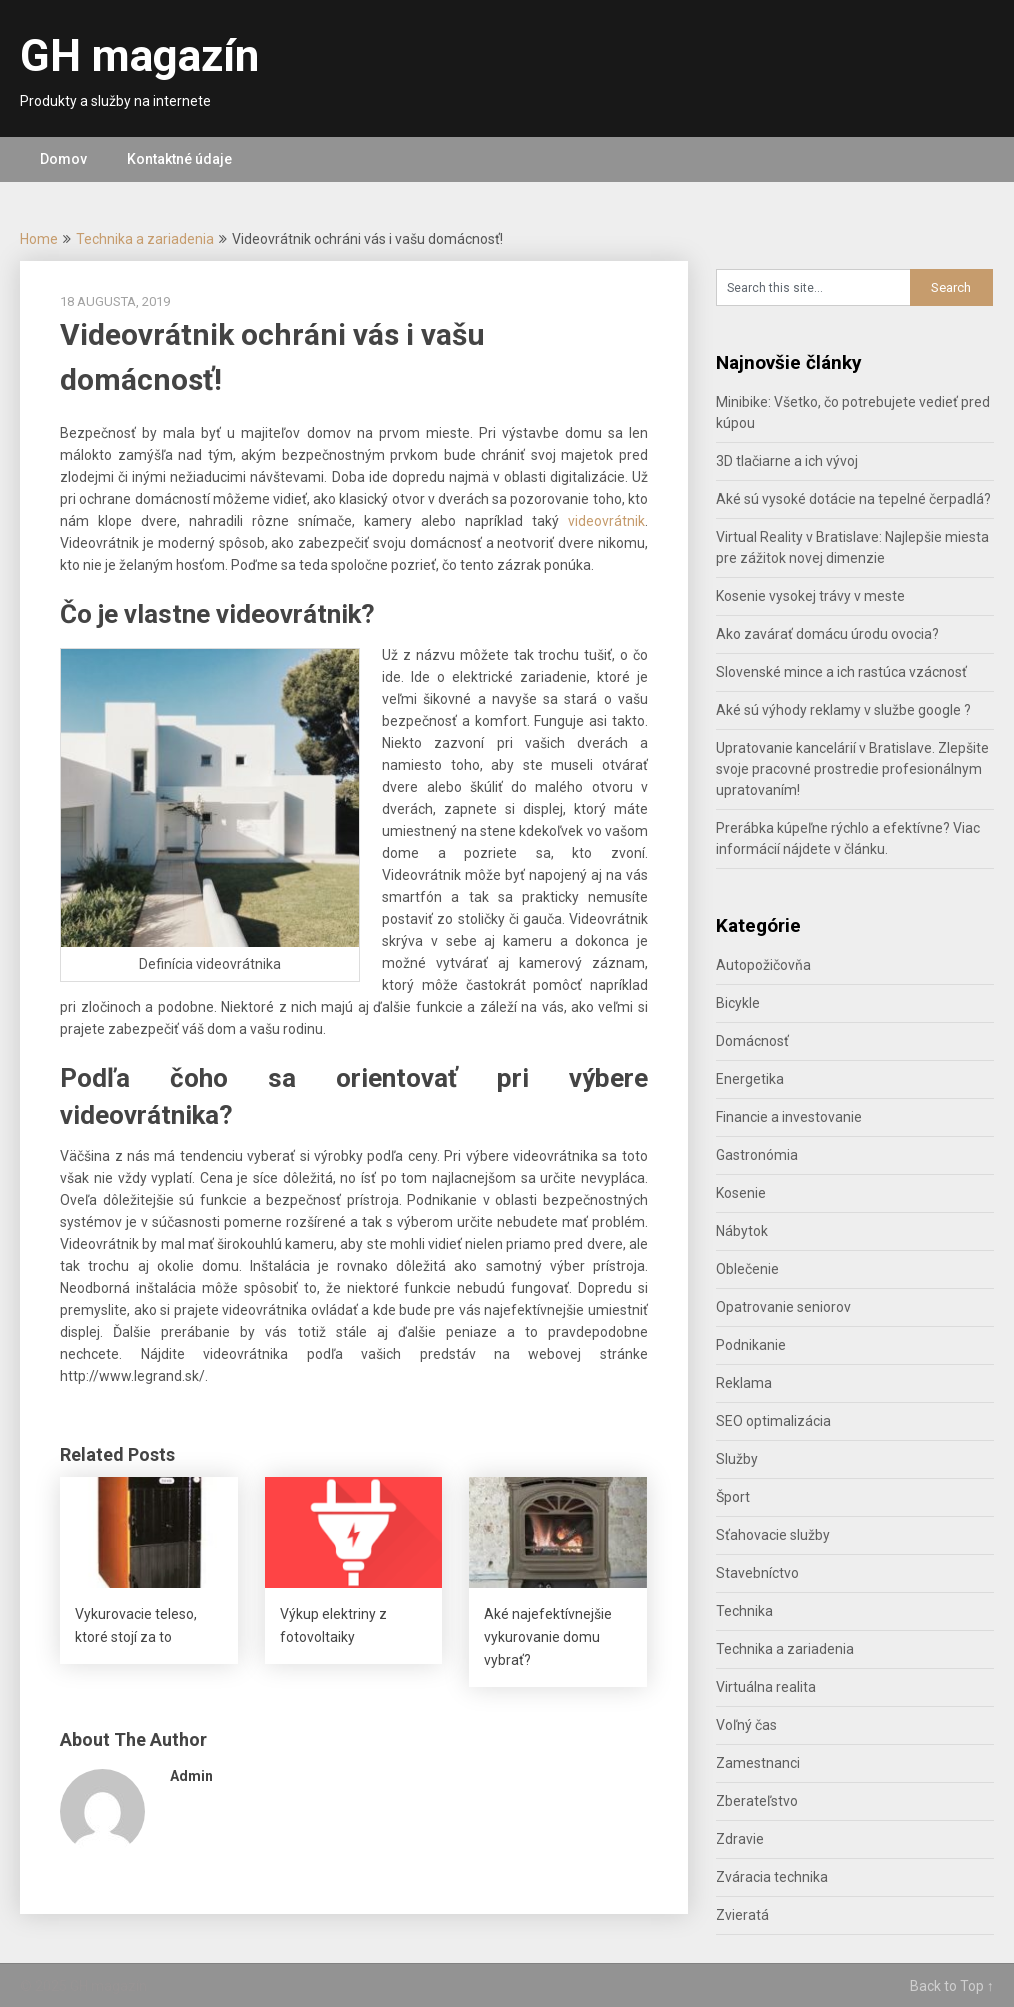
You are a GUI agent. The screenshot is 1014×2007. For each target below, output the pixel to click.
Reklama (744, 1383)
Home (39, 239)
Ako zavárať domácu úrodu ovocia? (827, 634)
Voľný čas (746, 1725)
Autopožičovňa (763, 965)
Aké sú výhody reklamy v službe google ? (843, 710)
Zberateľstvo (757, 1801)
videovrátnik (606, 521)
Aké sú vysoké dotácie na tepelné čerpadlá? (853, 499)
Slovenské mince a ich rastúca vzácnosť (841, 672)
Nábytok (742, 1231)
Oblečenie (747, 1269)
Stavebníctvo (757, 1573)
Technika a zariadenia (145, 239)
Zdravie (740, 1839)
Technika (744, 1611)
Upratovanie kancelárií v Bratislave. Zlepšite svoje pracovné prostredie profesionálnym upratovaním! (852, 769)
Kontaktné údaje (179, 159)
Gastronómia (757, 1155)
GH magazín (139, 56)
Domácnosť (752, 1041)
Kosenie (741, 1193)
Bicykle (738, 1003)
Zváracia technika (772, 1877)
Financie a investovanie (789, 1117)
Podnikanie (751, 1345)
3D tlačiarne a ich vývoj (787, 461)
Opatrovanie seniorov (783, 1307)
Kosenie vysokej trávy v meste (810, 596)
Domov (63, 159)
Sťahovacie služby (773, 1535)
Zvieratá (742, 1915)
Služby (737, 1459)
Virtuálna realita (766, 1687)
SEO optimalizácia (773, 1421)
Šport (733, 1497)
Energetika (750, 1079)
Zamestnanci (758, 1763)
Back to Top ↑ (952, 1986)
